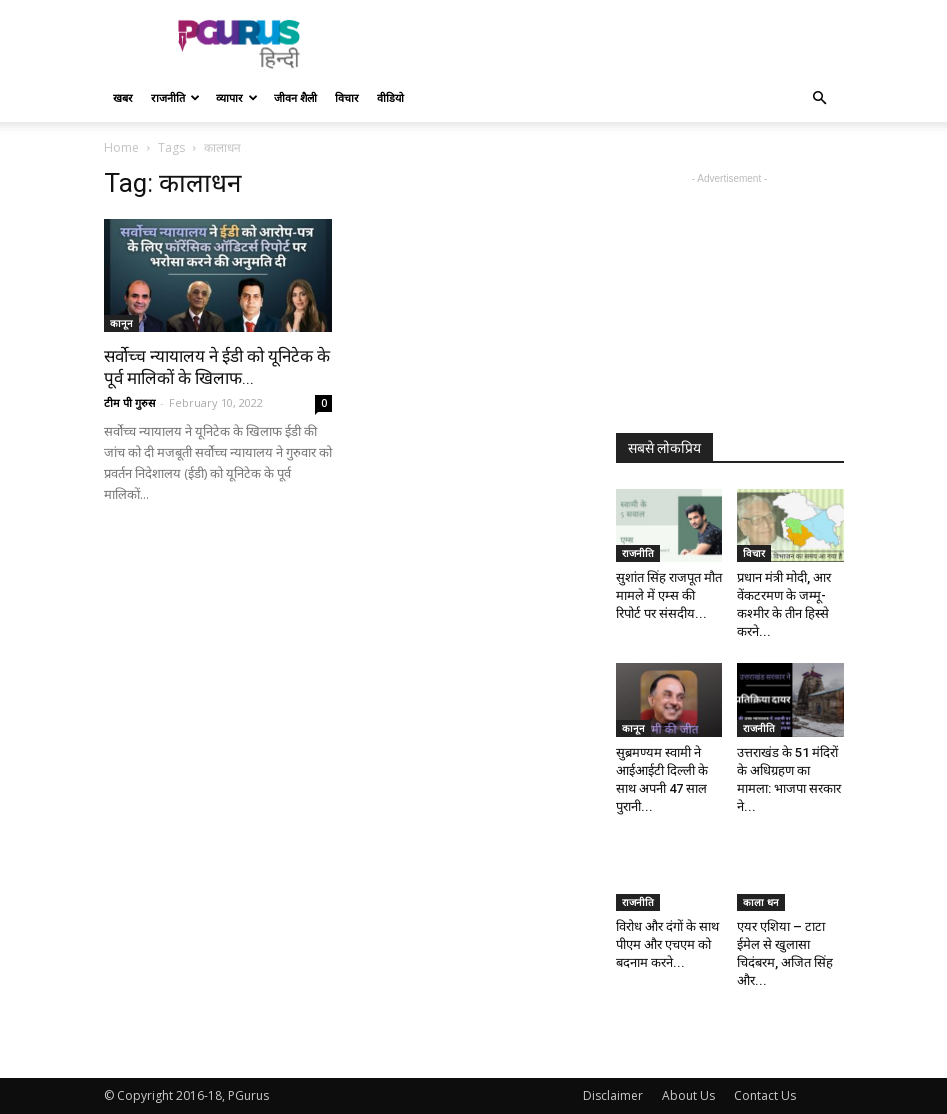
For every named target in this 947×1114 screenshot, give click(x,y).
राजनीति (175, 97)
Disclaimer (613, 1095)
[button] (820, 98)
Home (121, 147)
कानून (121, 323)
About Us (688, 1095)
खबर (123, 97)
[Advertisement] (609, 44)
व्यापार (237, 97)
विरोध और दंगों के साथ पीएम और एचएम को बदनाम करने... (667, 944)
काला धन (761, 902)
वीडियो (390, 97)
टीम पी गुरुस (129, 402)
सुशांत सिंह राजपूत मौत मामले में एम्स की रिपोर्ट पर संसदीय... (669, 595)
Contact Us (765, 1095)
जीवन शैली (295, 97)
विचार (347, 97)
